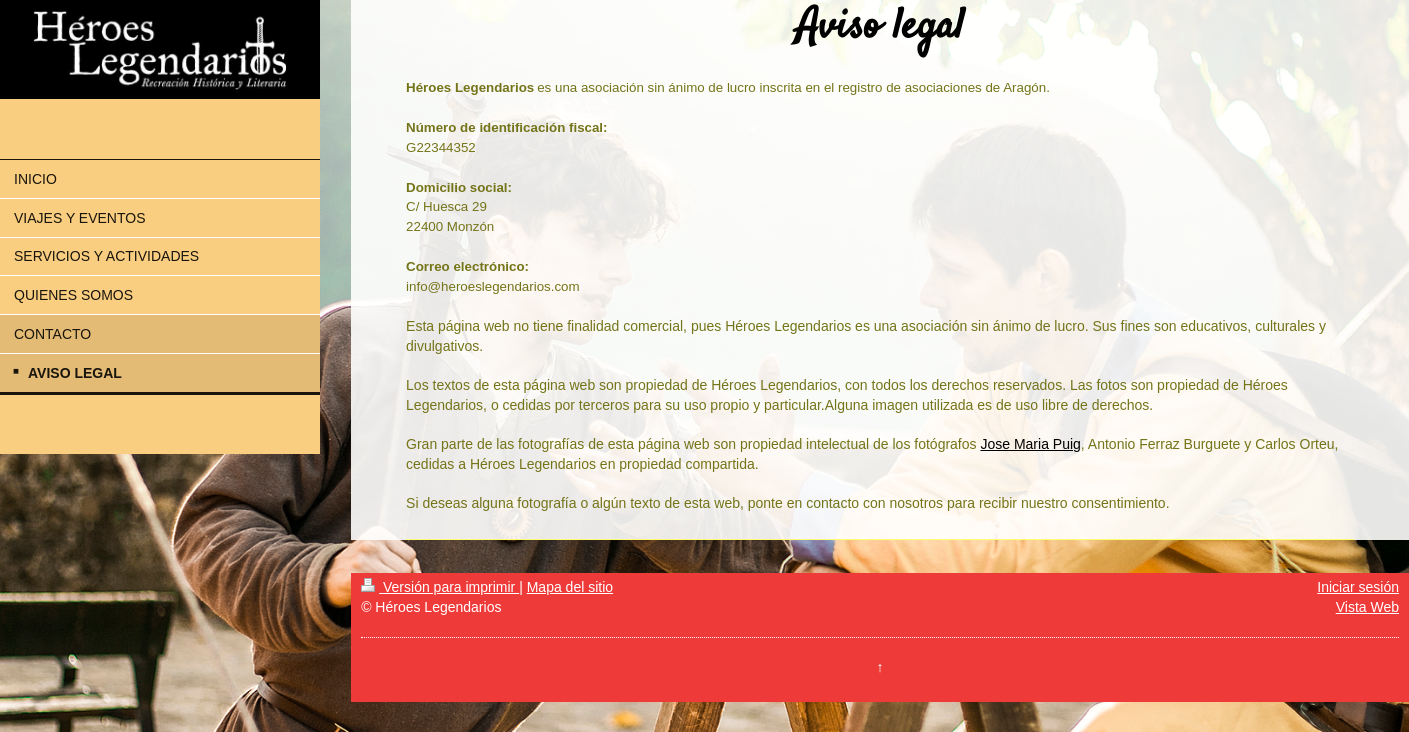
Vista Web (1367, 607)
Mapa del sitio (570, 587)
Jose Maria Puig (1030, 444)
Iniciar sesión (1358, 587)
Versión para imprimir (440, 587)
